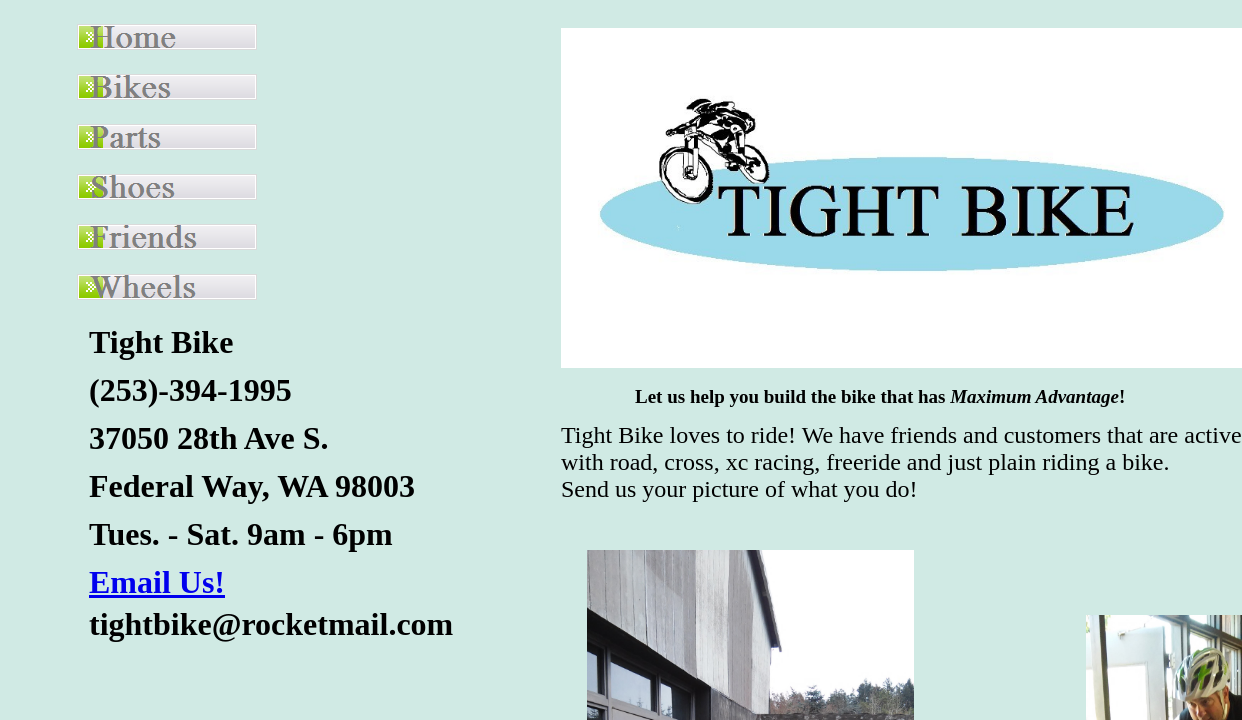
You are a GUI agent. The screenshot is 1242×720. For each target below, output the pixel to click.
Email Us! (157, 582)
